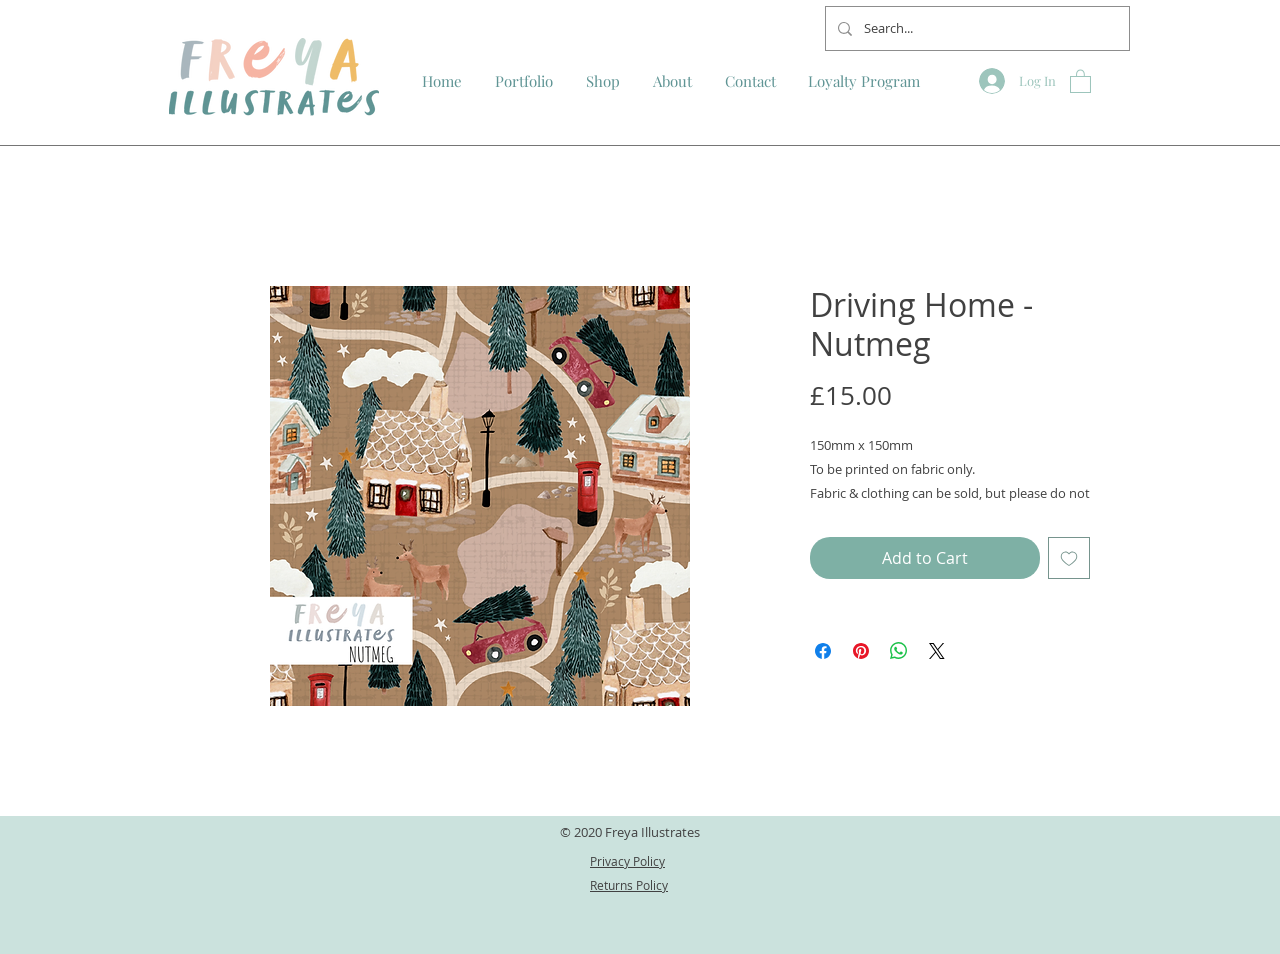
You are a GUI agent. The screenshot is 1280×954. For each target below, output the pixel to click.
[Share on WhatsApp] (899, 651)
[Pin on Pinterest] (861, 651)
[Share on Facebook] (823, 651)
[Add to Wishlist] (1069, 558)
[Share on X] (937, 651)
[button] (1080, 80)
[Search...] (975, 28)
